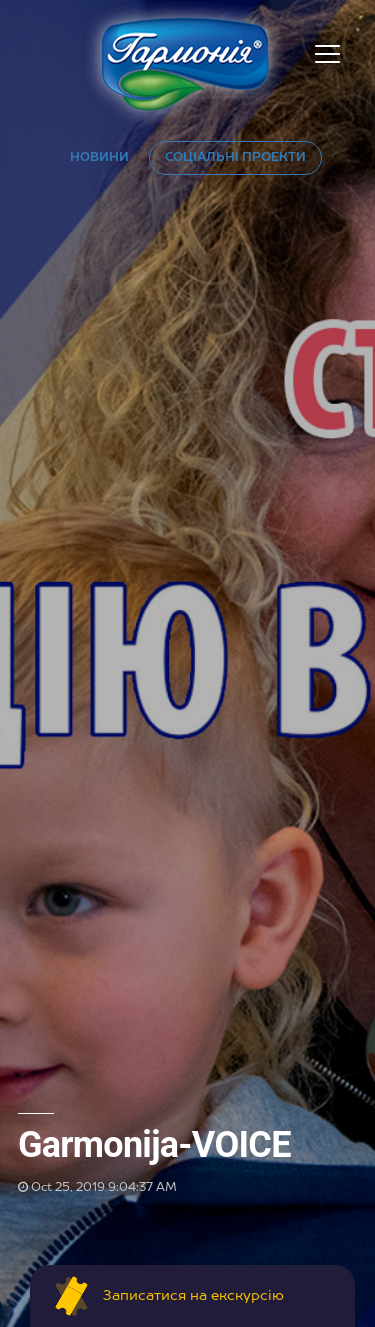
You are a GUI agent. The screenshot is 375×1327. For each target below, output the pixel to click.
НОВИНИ (99, 158)
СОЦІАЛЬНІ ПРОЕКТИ (235, 158)
